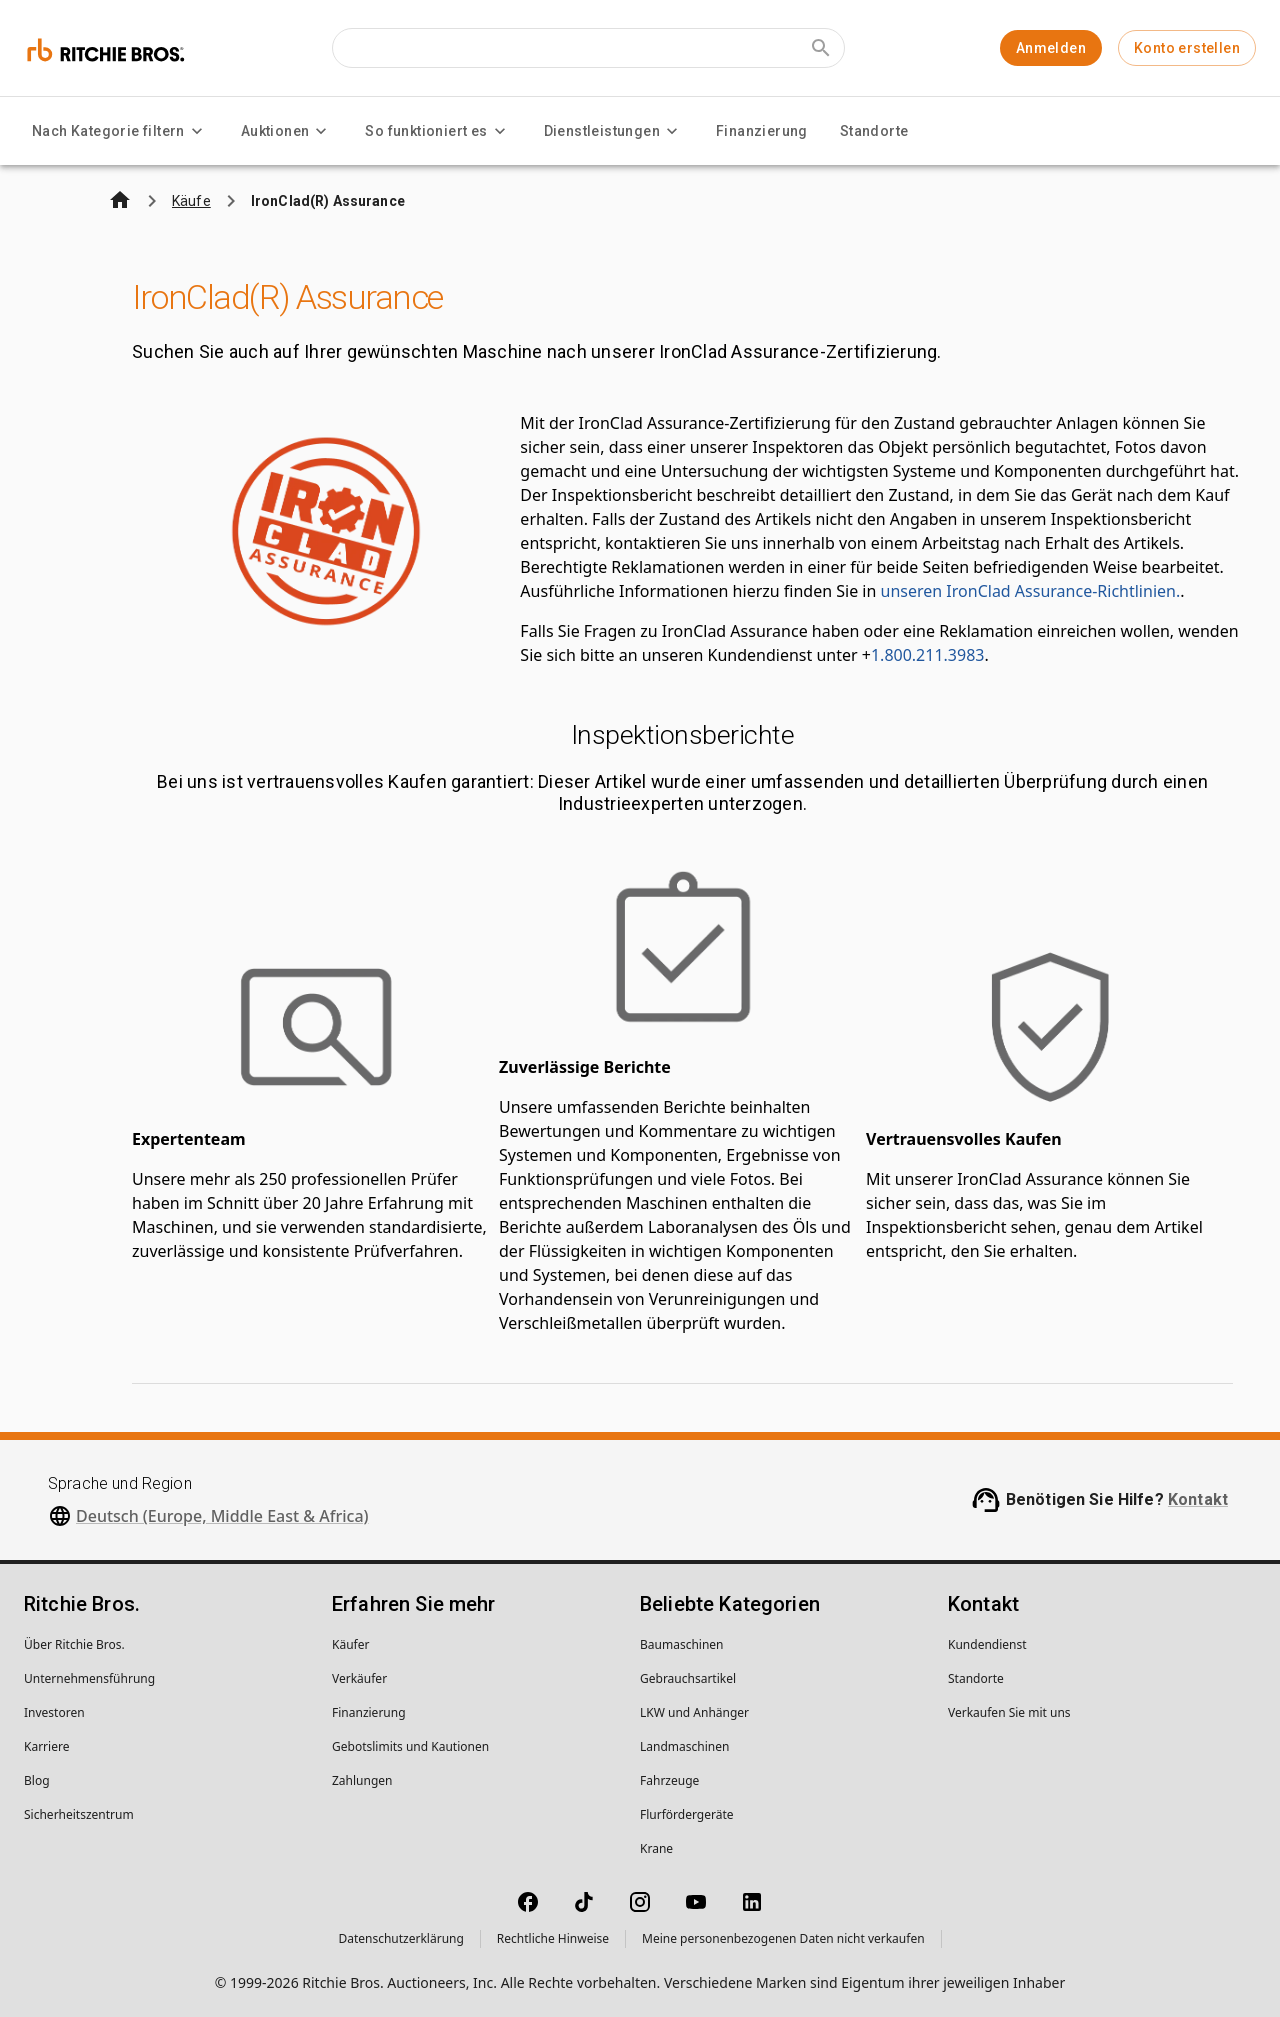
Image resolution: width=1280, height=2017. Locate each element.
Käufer (350, 1644)
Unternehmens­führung (89, 1678)
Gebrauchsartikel (688, 1678)
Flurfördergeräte (686, 1814)
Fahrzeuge (669, 1780)
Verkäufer (359, 1678)
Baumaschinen (682, 1644)
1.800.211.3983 (928, 655)
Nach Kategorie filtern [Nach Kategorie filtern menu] (120, 131)
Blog (37, 1780)
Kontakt (1198, 1499)
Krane (656, 1848)
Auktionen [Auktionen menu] (287, 131)
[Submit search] (821, 48)
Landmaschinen (684, 1746)
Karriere (46, 1746)
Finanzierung (762, 131)
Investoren (54, 1712)
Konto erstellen (1187, 48)
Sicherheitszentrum (79, 1814)
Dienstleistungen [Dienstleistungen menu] (614, 131)
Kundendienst (987, 1644)
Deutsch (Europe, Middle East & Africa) (222, 1516)
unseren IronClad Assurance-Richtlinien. (1031, 591)
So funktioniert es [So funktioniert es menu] (438, 131)
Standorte (874, 131)
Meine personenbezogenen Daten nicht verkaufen (783, 1938)
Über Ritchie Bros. (74, 1644)
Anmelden (1051, 48)
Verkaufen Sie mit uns (1009, 1712)
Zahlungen (362, 1780)
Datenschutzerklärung (400, 1938)
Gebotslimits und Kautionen (410, 1746)
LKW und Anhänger (694, 1712)
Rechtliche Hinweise (553, 1938)
